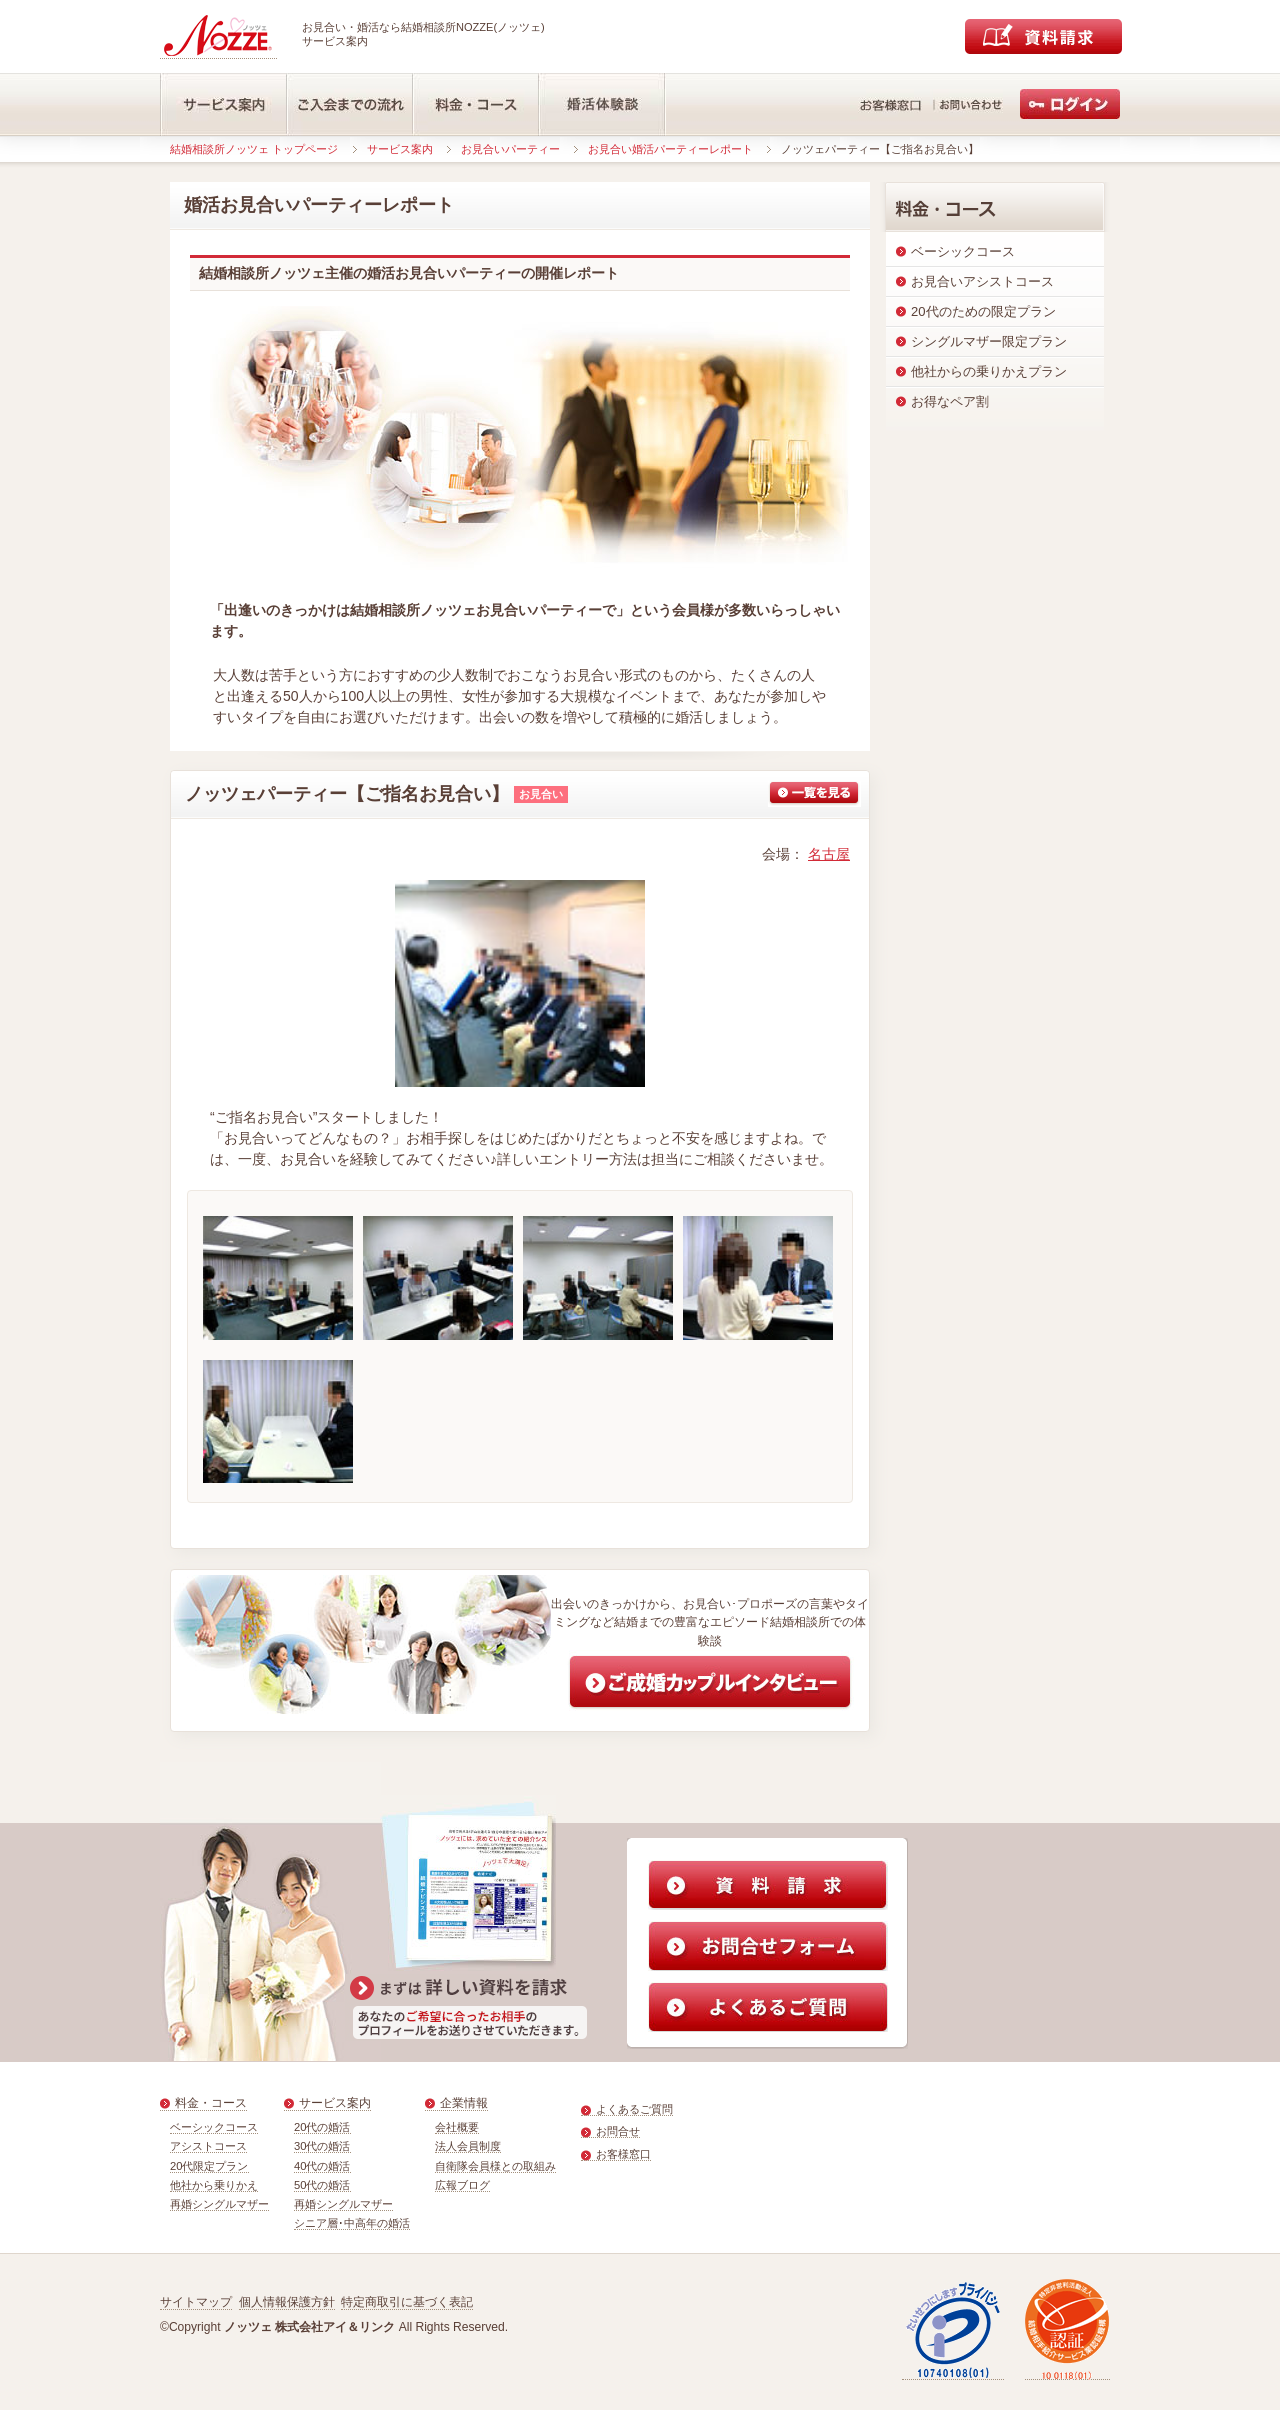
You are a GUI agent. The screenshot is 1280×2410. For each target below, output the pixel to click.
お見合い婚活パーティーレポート (670, 149)
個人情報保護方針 (287, 2302)
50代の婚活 (322, 2185)
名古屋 (829, 854)
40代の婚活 (322, 2166)
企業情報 (464, 2103)
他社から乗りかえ (214, 2185)
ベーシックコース (214, 2127)
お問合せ (618, 2131)
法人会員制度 (468, 2146)
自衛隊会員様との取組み (495, 2166)
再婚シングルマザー (219, 2204)
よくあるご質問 (634, 2109)
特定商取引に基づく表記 (407, 2302)
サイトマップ (196, 2302)
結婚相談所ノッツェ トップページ (254, 149)
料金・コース (211, 2103)
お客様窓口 (623, 2154)
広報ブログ (462, 2185)
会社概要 (457, 2127)
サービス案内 (400, 149)
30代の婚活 (322, 2146)
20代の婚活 (322, 2127)
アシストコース (208, 2146)
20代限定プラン (209, 2166)
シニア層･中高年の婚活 (352, 2223)
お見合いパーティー (510, 149)
